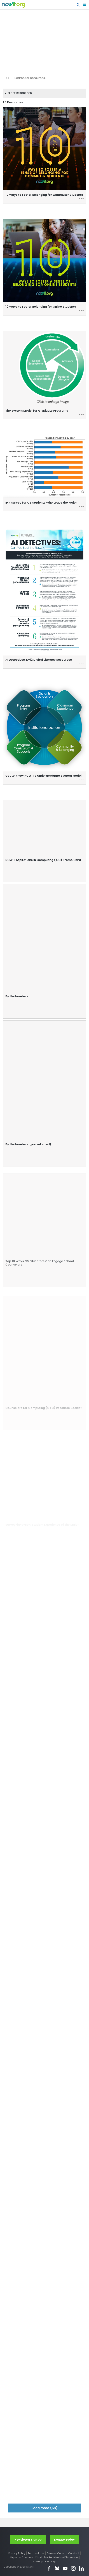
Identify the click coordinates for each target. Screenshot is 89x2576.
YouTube (65, 2568)
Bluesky (57, 2568)
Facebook (49, 2568)
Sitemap (37, 2561)
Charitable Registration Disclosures (56, 2557)
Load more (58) (44, 2508)
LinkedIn (81, 2568)
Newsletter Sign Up (28, 2539)
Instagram (73, 2568)
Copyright (51, 2561)
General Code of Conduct (63, 2553)
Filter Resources (20, 93)
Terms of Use (36, 2553)
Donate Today (64, 2539)
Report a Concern (21, 2557)
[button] (78, 6)
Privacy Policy (16, 2553)
